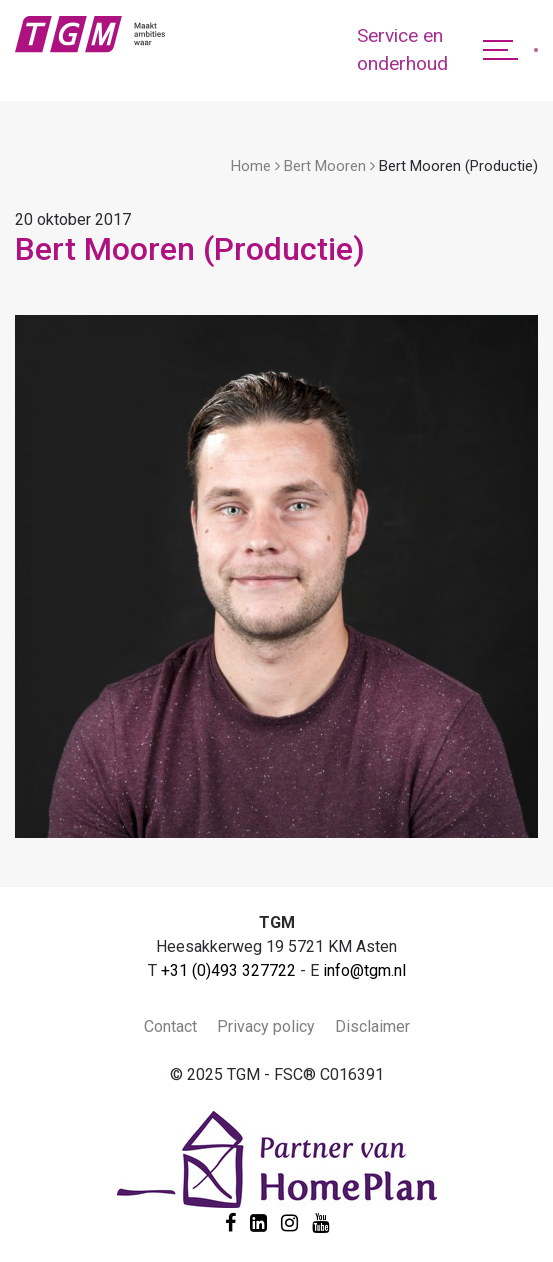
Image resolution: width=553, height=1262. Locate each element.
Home (251, 166)
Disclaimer (372, 1026)
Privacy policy (266, 1026)
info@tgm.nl (364, 970)
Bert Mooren (325, 166)
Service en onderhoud (402, 50)
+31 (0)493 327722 (228, 970)
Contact (170, 1026)
